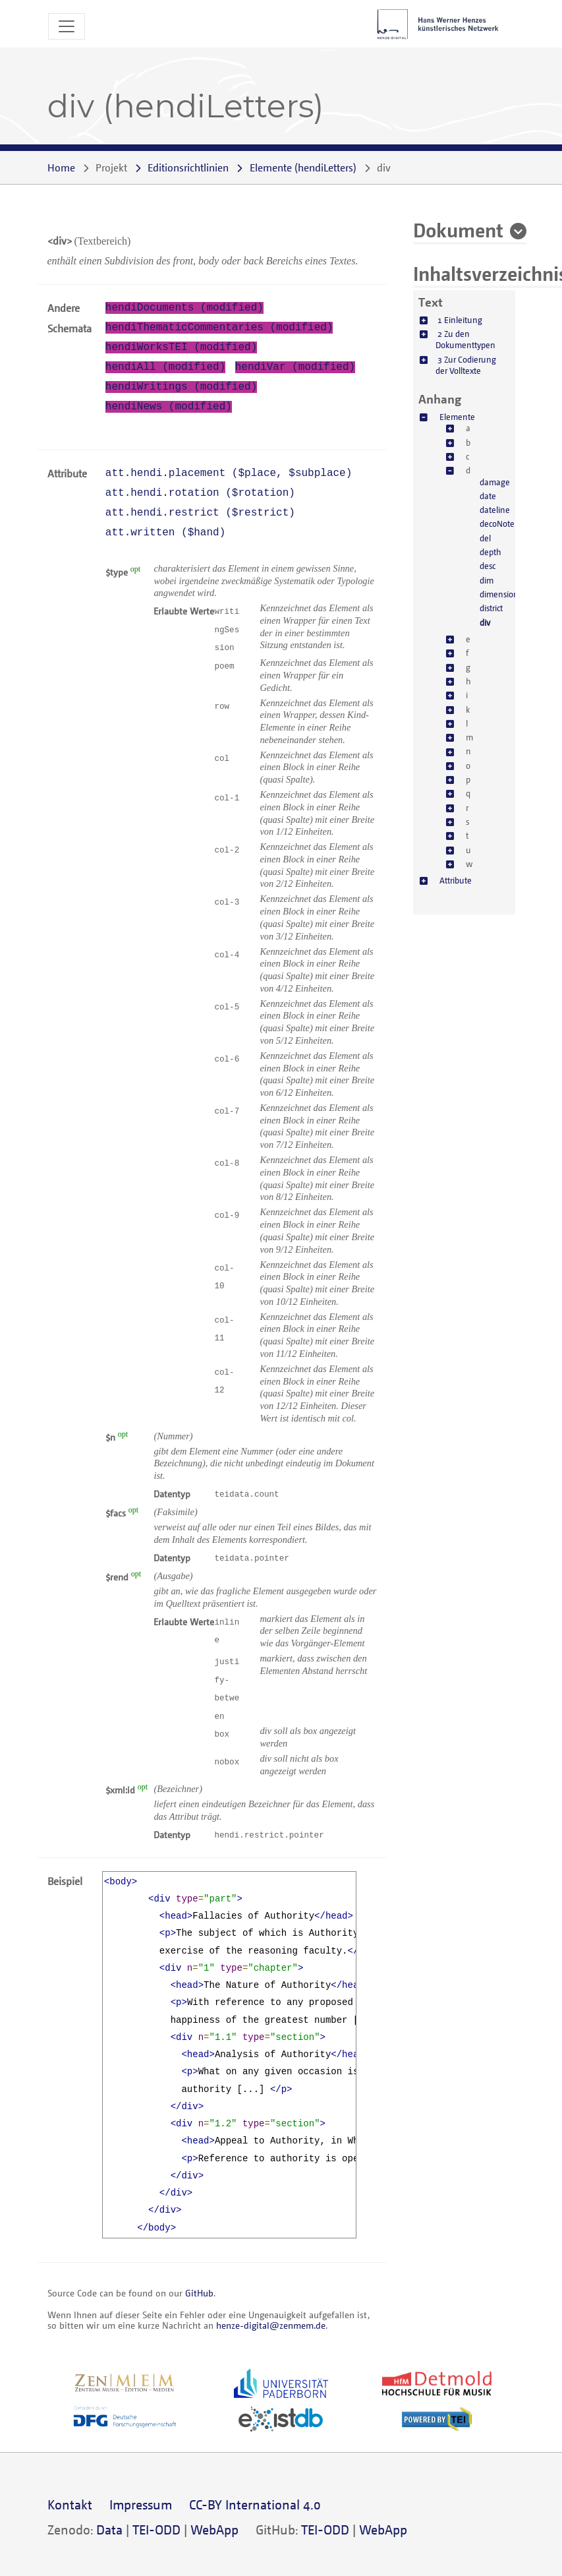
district (491, 608)
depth (490, 552)
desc (487, 565)
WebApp (214, 2529)
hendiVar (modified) (295, 367)
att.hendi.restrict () (200, 513)
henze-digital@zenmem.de (270, 2325)
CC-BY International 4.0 (255, 2504)
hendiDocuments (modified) (184, 308)
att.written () (165, 533)
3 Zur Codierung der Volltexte (466, 365)
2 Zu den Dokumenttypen (465, 339)
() (303, 167)
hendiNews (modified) (168, 407)
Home (61, 167)
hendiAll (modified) (165, 367)
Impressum (140, 2504)
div (485, 622)
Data (109, 2529)
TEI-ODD (156, 2529)
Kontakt (69, 2504)
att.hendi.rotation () (200, 493)
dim (486, 580)
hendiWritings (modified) (181, 387)
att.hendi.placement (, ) (228, 473)
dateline (495, 509)
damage (495, 482)
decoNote (497, 523)
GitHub (199, 2292)
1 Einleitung (459, 320)
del (485, 538)
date (488, 496)
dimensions (501, 594)
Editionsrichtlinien (188, 167)
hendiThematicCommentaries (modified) (219, 328)
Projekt (111, 167)
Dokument (458, 229)
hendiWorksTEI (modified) (181, 347)
